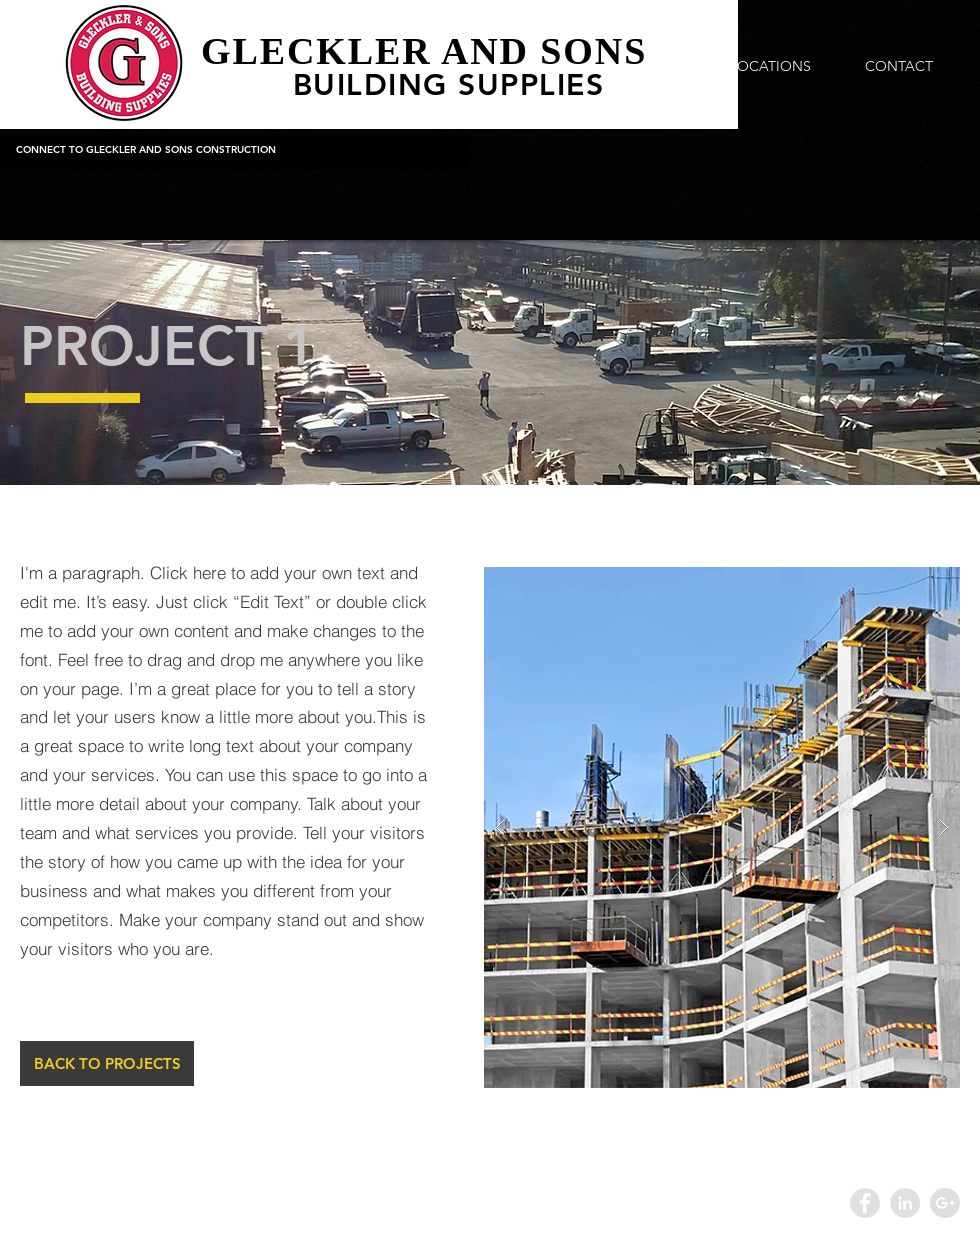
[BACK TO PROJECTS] (107, 1063)
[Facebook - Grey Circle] (865, 1203)
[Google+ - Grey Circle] (945, 1203)
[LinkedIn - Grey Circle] (905, 1203)
